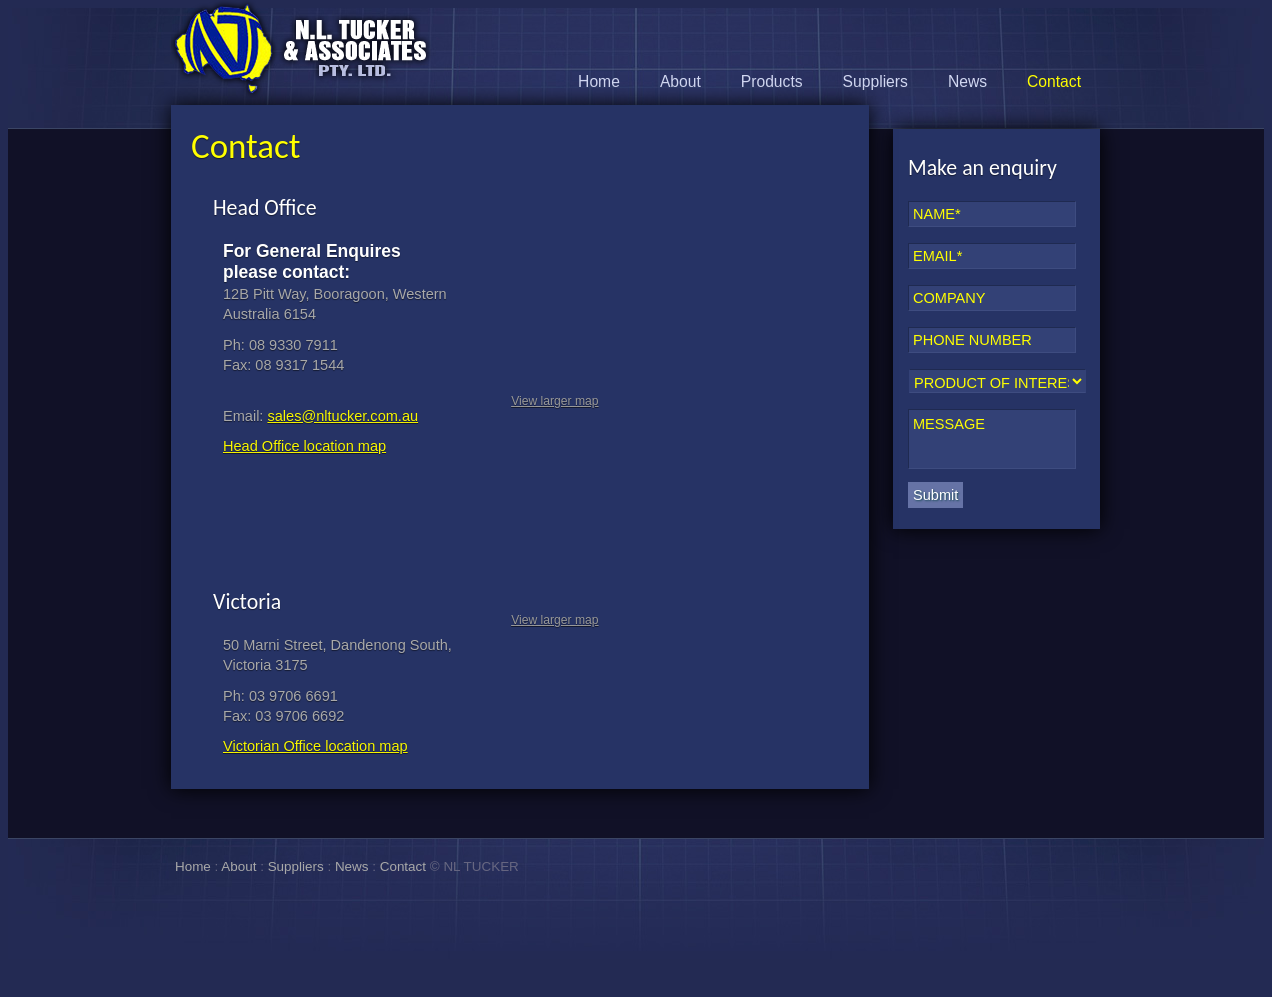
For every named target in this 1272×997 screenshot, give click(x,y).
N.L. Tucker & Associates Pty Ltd (301, 49)
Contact (1054, 81)
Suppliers (875, 81)
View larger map (554, 401)
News (967, 81)
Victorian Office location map (315, 746)
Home (599, 81)
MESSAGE (992, 439)
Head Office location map (304, 446)
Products (772, 81)
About (680, 81)
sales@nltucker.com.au (342, 416)
